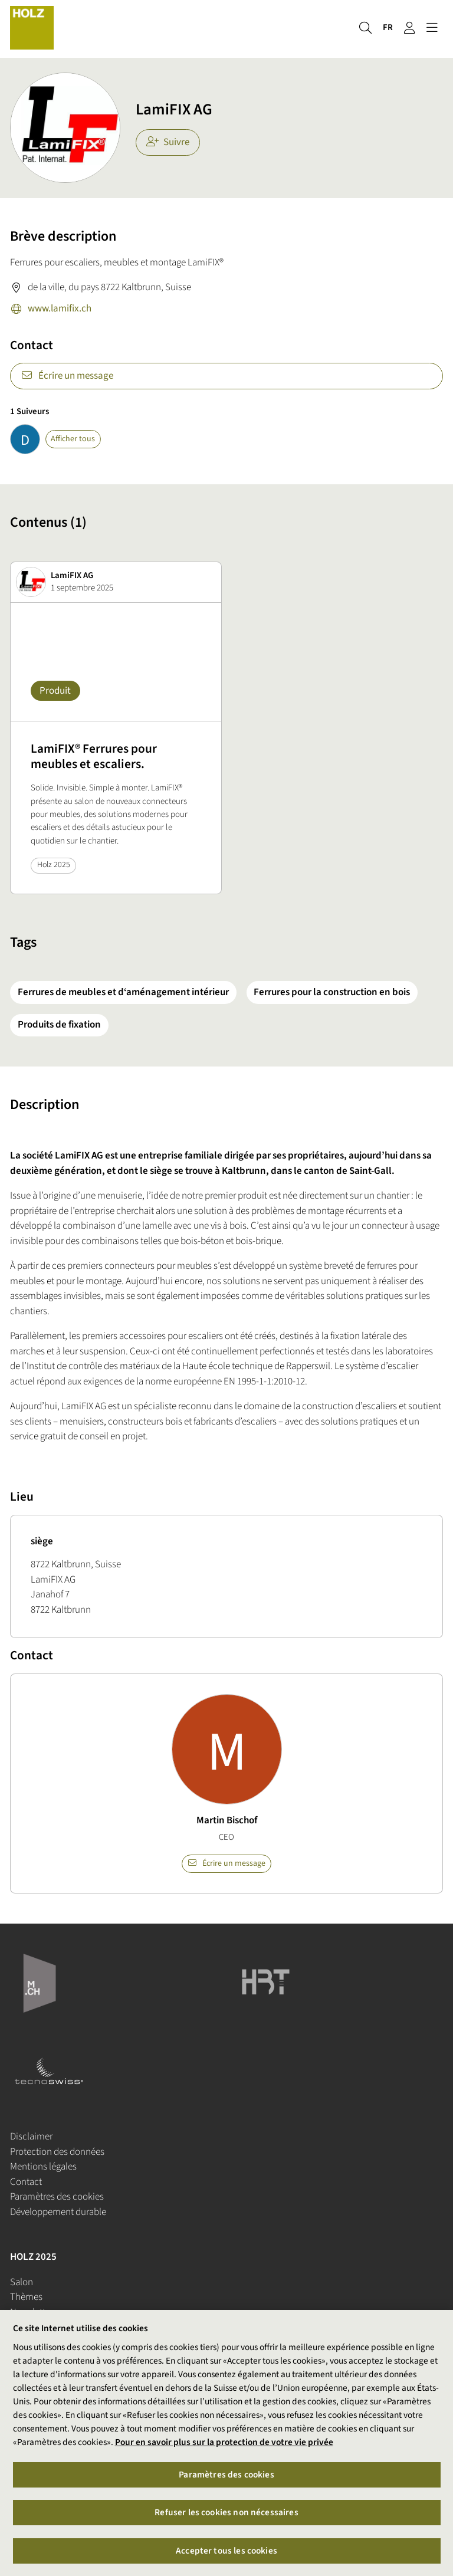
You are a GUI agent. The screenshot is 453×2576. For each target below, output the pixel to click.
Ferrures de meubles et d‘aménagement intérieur (123, 992)
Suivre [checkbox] (168, 142)
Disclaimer (31, 2136)
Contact (26, 2182)
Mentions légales (43, 2167)
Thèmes (26, 2297)
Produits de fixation (59, 1025)
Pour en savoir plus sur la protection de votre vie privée (224, 2442)
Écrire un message (67, 376)
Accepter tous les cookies (226, 2550)
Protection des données (57, 2152)
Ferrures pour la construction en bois (332, 992)
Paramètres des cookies (57, 2197)
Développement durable (58, 2212)
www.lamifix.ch (50, 309)
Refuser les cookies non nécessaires (226, 2512)
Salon (21, 2282)
